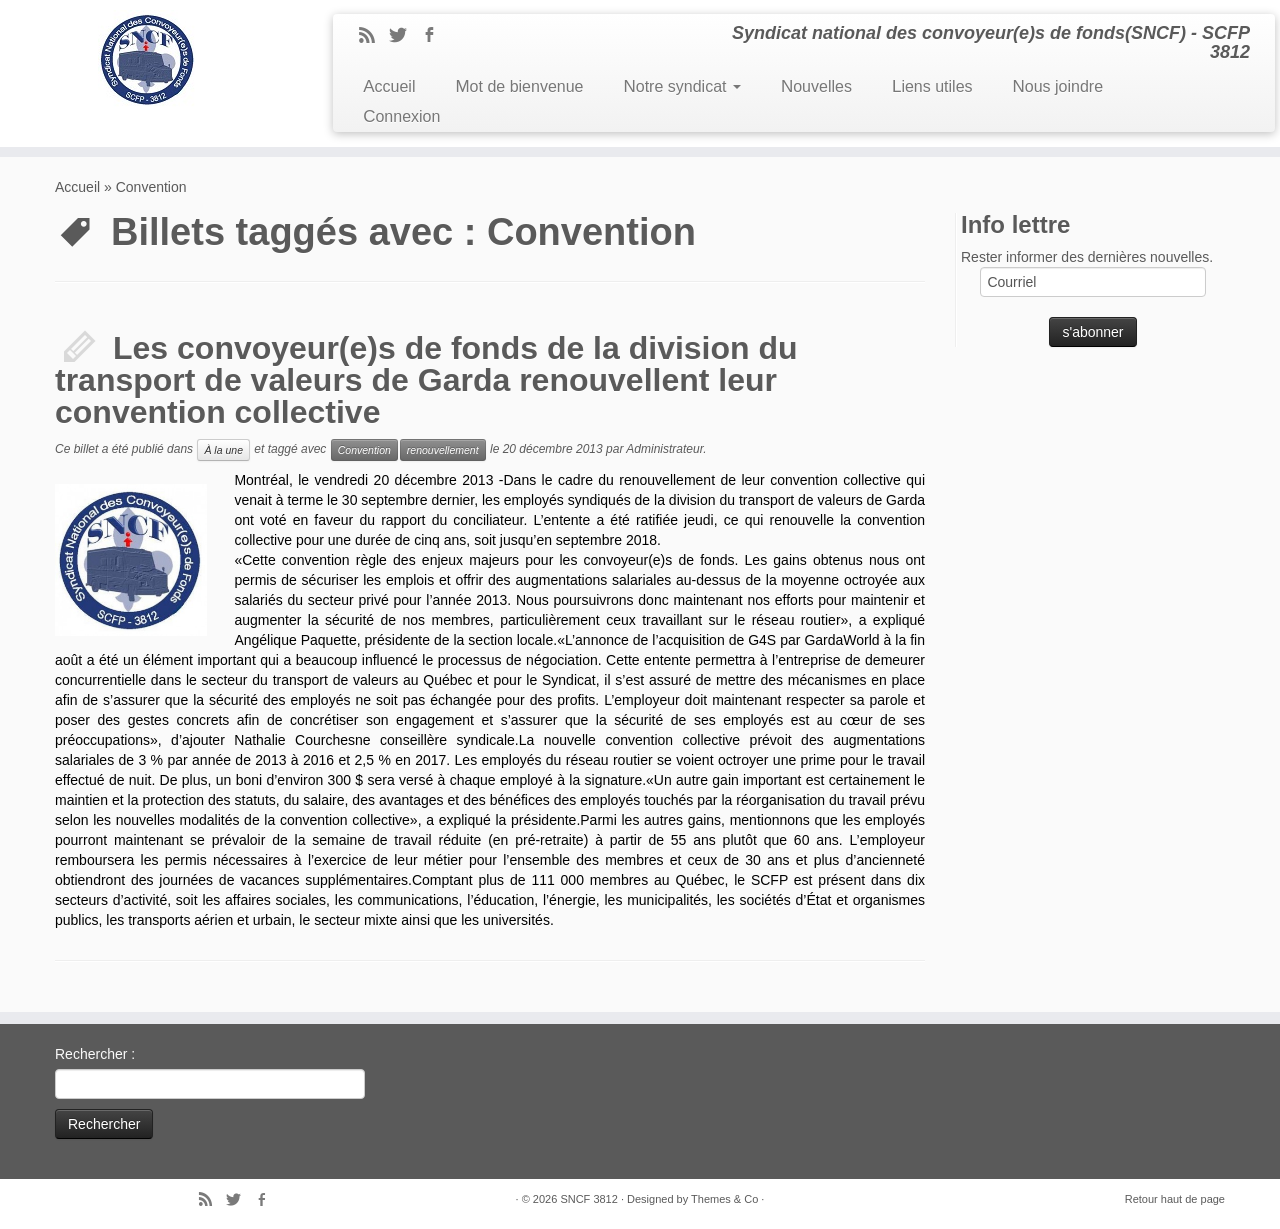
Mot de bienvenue (519, 86)
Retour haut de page (1175, 1199)
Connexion (401, 116)
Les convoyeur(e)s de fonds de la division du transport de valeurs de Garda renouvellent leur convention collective (426, 380)
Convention (364, 450)
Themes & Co (724, 1199)
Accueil (389, 86)
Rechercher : (95, 1054)
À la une (223, 450)
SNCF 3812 (588, 1199)
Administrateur (664, 449)
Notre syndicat (681, 86)
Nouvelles (816, 86)
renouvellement (443, 450)
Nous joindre (1058, 86)
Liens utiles (932, 86)
